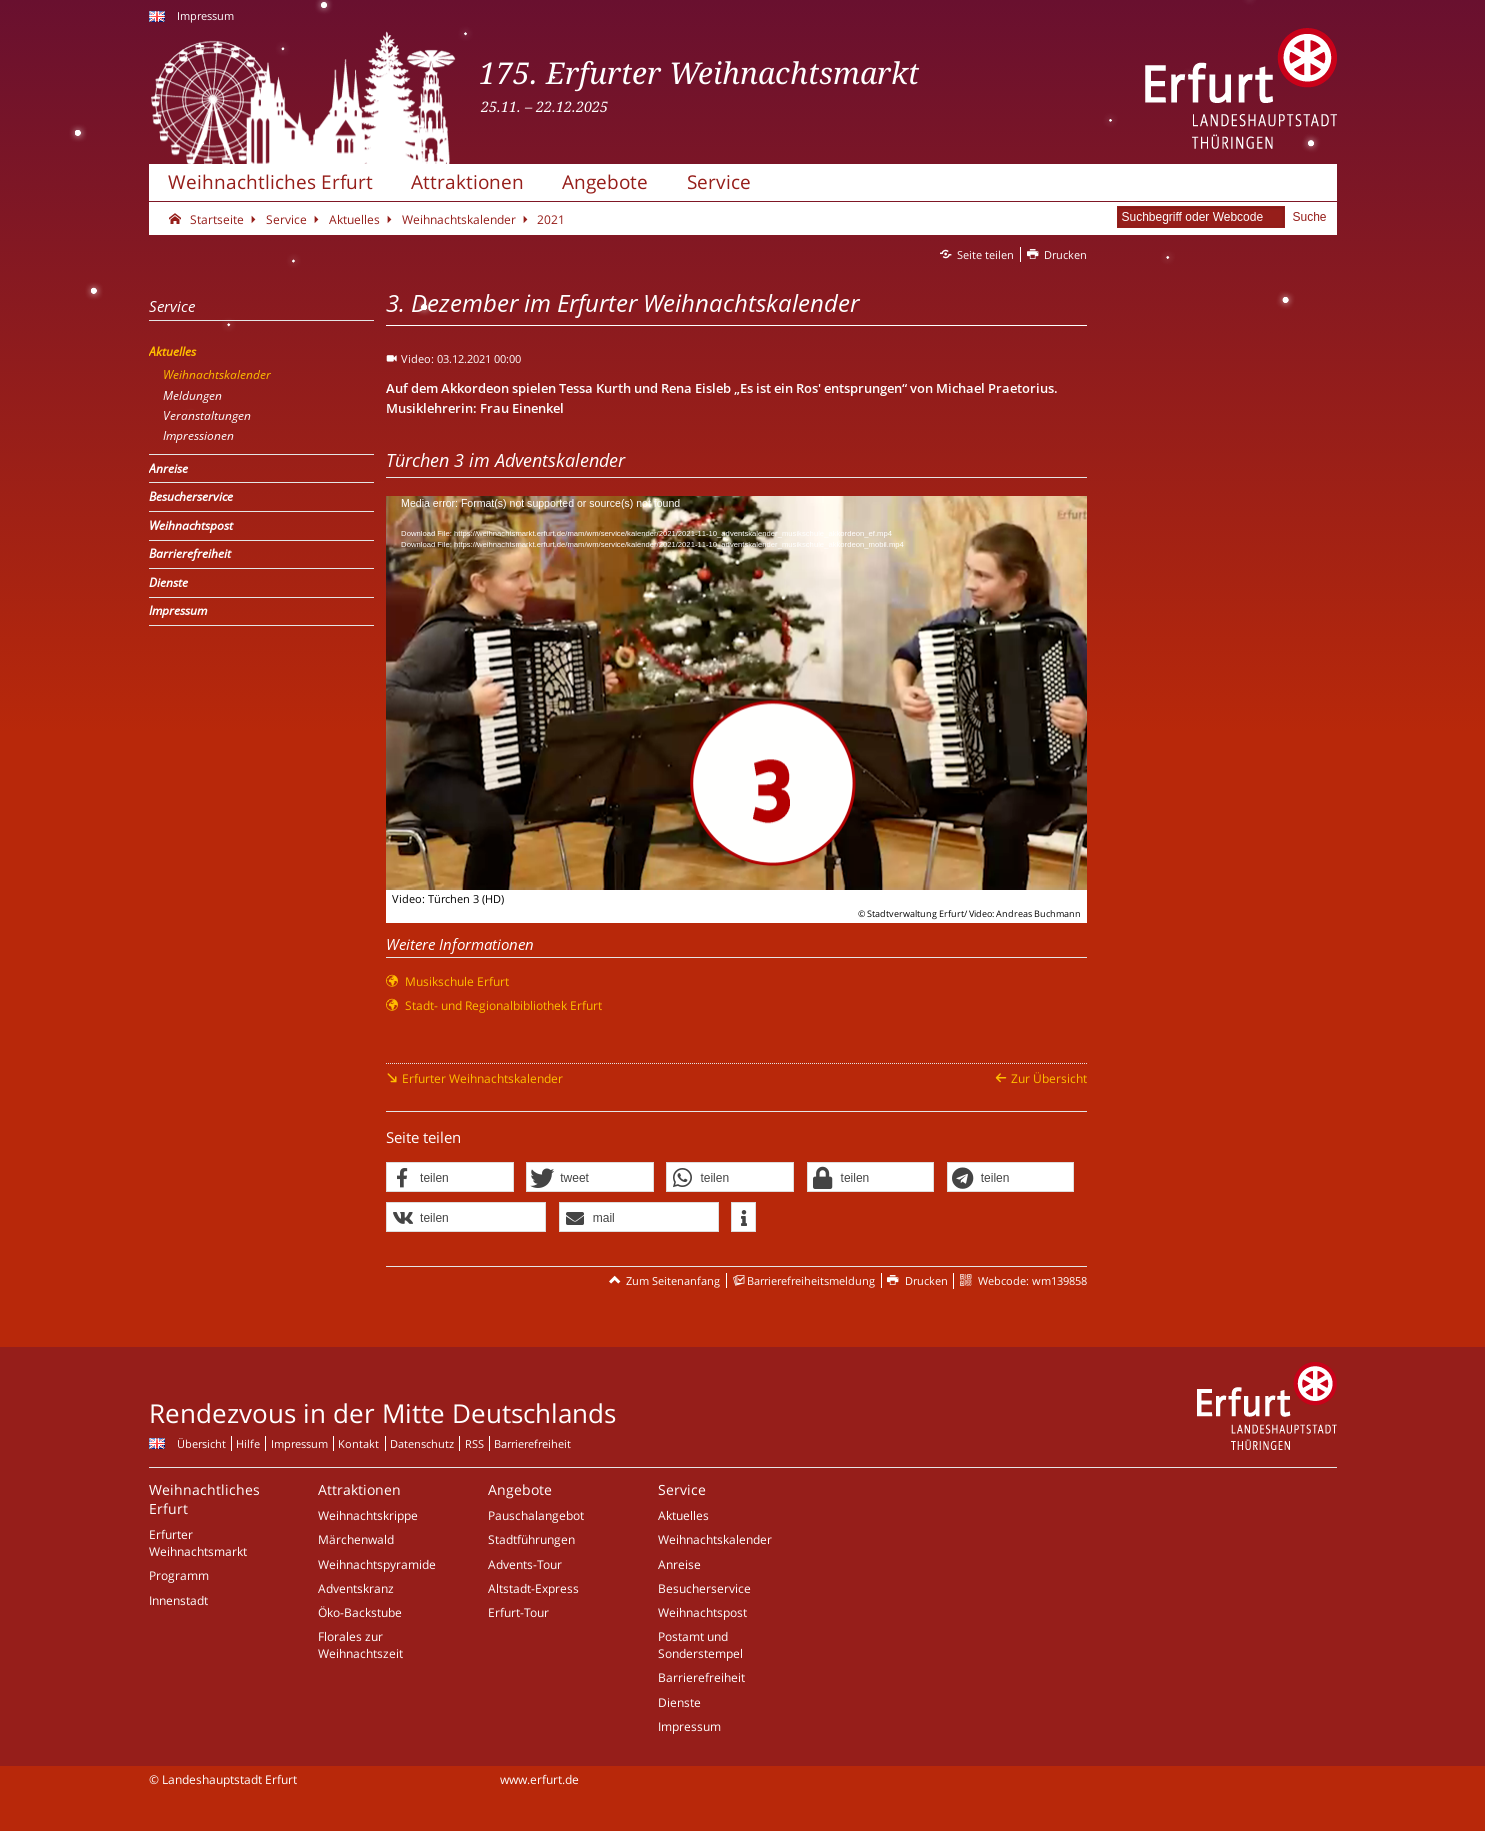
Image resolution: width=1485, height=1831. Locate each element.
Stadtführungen (531, 1539)
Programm (179, 1575)
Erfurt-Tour (518, 1612)
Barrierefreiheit (701, 1677)
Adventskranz (356, 1588)
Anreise (679, 1564)
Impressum (205, 15)
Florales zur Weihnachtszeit (360, 1645)
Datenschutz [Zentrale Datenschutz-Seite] (422, 1443)
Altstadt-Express (533, 1588)
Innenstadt (178, 1600)
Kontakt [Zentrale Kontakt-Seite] (358, 1443)
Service (719, 181)
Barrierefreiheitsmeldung (811, 1280)
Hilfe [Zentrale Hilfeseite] (248, 1443)
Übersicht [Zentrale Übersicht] (201, 1443)
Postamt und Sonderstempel (700, 1645)
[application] (736, 693)
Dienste (679, 1702)
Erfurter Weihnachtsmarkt (198, 1543)
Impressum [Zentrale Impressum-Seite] (299, 1443)
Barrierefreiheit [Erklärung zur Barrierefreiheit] (532, 1443)
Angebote (605, 181)
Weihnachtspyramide (377, 1564)
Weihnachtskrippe (368, 1515)
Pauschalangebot (536, 1515)
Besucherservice (704, 1588)
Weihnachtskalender (715, 1539)
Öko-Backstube (360, 1612)
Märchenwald (356, 1539)
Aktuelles (683, 1515)
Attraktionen (467, 181)
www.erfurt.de (539, 1779)
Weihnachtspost (702, 1612)
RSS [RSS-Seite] (474, 1443)
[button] (450, 1178)
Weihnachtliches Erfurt (270, 181)
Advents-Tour (525, 1564)
